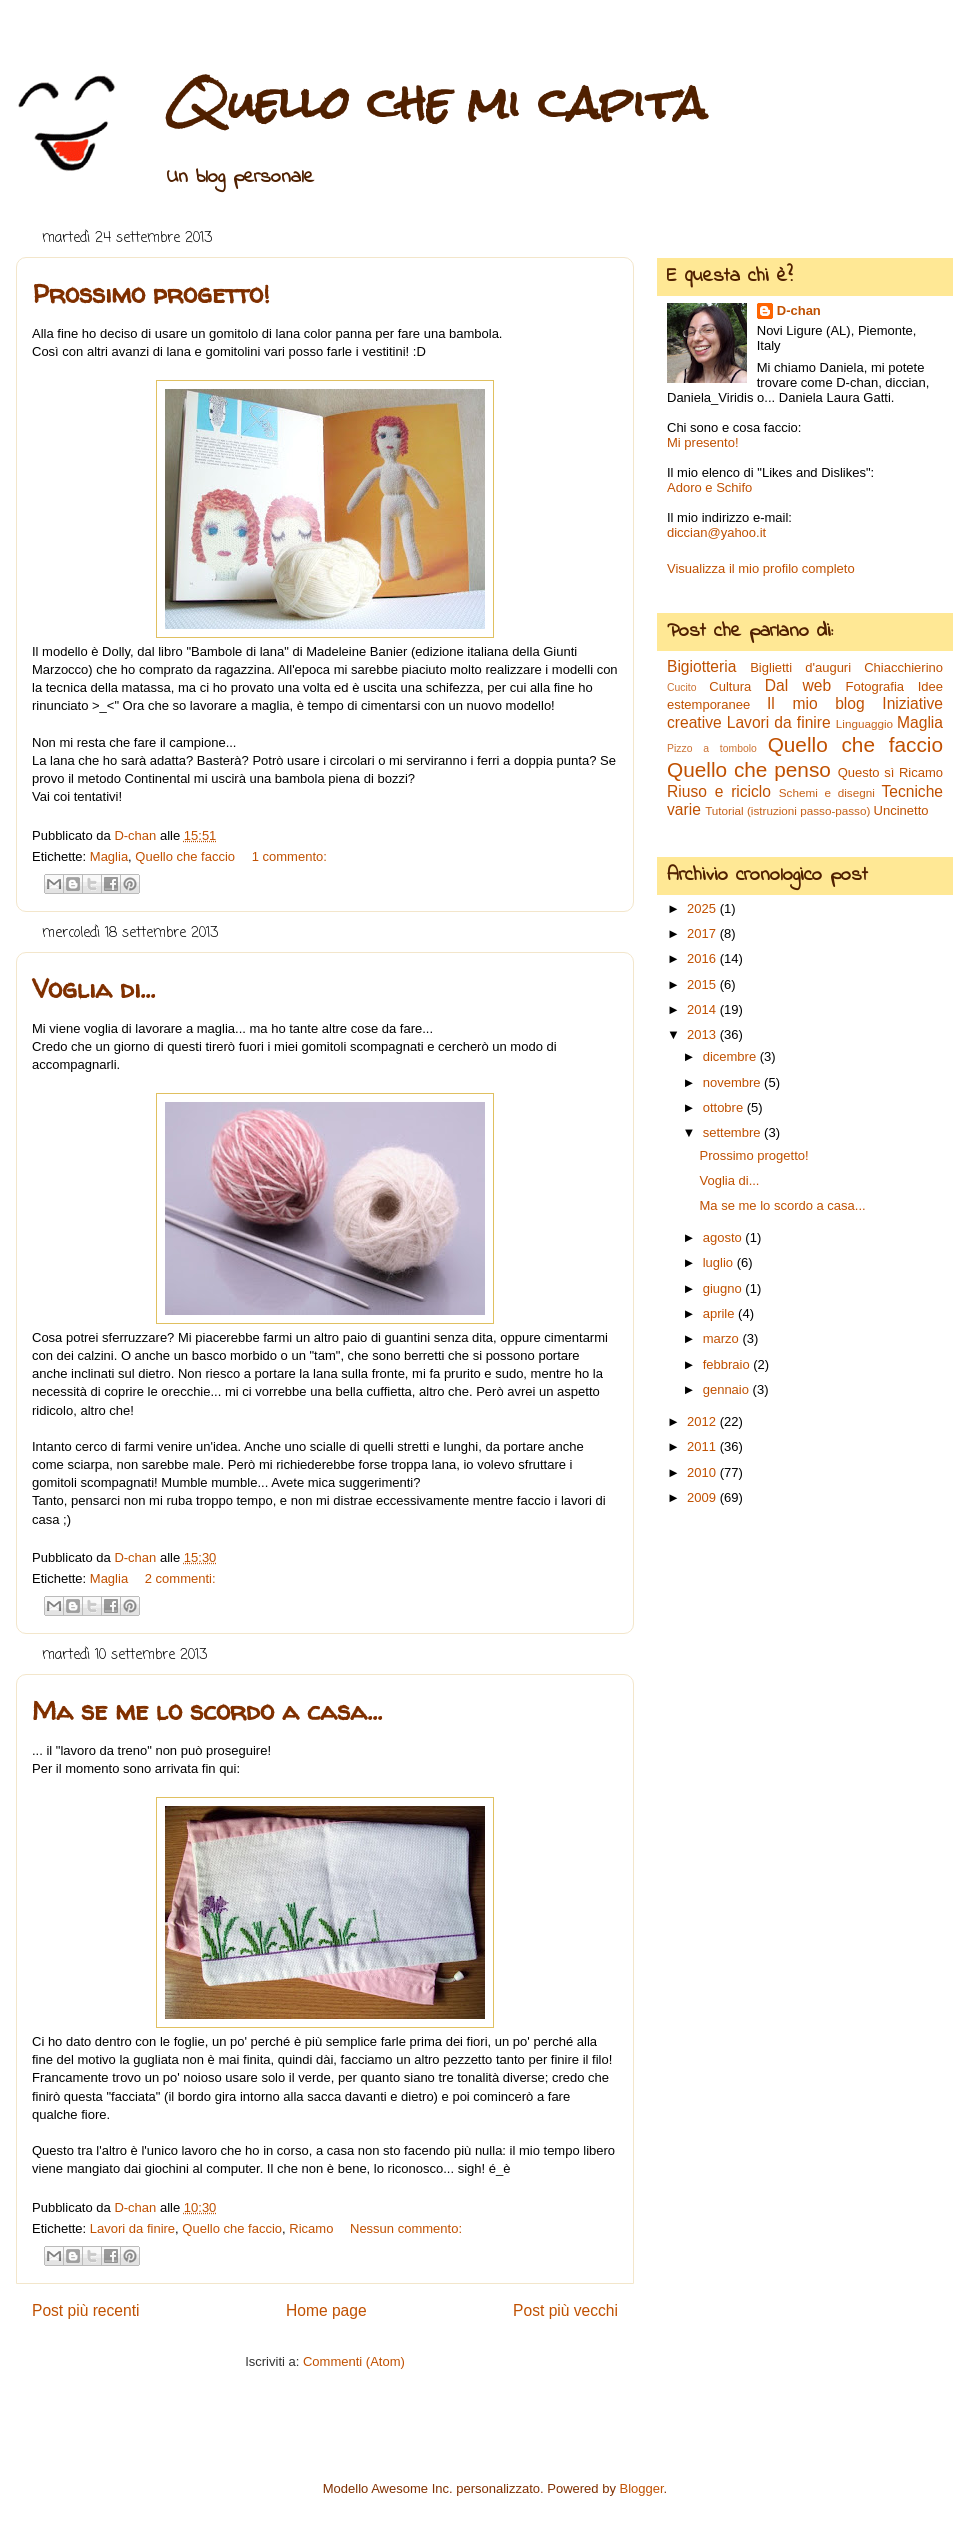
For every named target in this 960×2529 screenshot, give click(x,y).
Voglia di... (93, 988)
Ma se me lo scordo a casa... (207, 1710)
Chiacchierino (903, 667)
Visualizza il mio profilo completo (761, 568)
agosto (724, 1237)
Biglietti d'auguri (800, 667)
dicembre (731, 1056)
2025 (703, 908)
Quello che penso (749, 769)
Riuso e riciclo (719, 791)
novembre (733, 1082)
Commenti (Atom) (354, 2361)
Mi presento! (703, 442)
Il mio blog (816, 703)
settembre (733, 1132)
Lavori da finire (132, 2228)
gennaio (728, 1389)
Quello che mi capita (436, 102)
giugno (724, 1288)
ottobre (725, 1107)
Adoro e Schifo (709, 487)
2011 (703, 1446)
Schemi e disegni (827, 792)
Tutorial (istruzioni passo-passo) (787, 810)
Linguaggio (864, 723)
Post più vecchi (565, 2310)
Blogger (642, 2488)
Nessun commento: (406, 2228)
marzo (723, 1338)
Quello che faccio (185, 856)
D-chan (799, 310)
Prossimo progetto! (150, 293)
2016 (703, 958)
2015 (703, 984)
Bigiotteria (701, 666)
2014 (703, 1009)
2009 (703, 1497)
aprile (720, 1313)
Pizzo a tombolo (712, 748)
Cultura (730, 686)
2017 (703, 933)
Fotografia (875, 686)
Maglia (109, 856)
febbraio (728, 1364)
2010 (703, 1472)
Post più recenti (85, 2310)
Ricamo (311, 2228)
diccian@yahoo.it (716, 532)
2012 (703, 1421)
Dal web (798, 685)
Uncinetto (901, 810)
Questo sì (866, 772)
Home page (326, 2310)
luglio (720, 1262)
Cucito (681, 687)
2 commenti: (180, 1578)
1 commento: (289, 856)
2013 (703, 1034)
